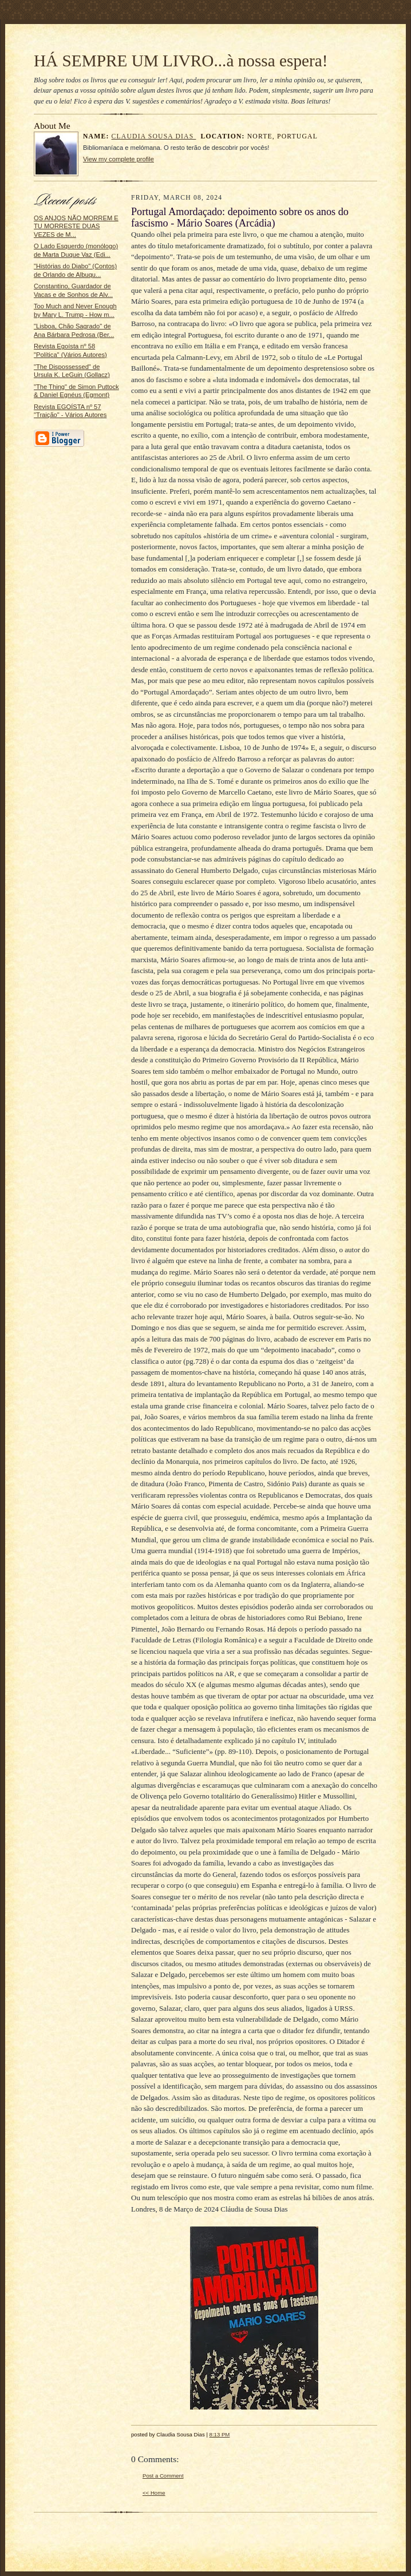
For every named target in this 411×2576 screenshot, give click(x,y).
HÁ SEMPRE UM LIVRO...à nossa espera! (180, 60)
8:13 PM (220, 2434)
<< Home (154, 2493)
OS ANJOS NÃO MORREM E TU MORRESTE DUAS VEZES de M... (76, 226)
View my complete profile (118, 159)
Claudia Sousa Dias (154, 136)
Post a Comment (163, 2475)
